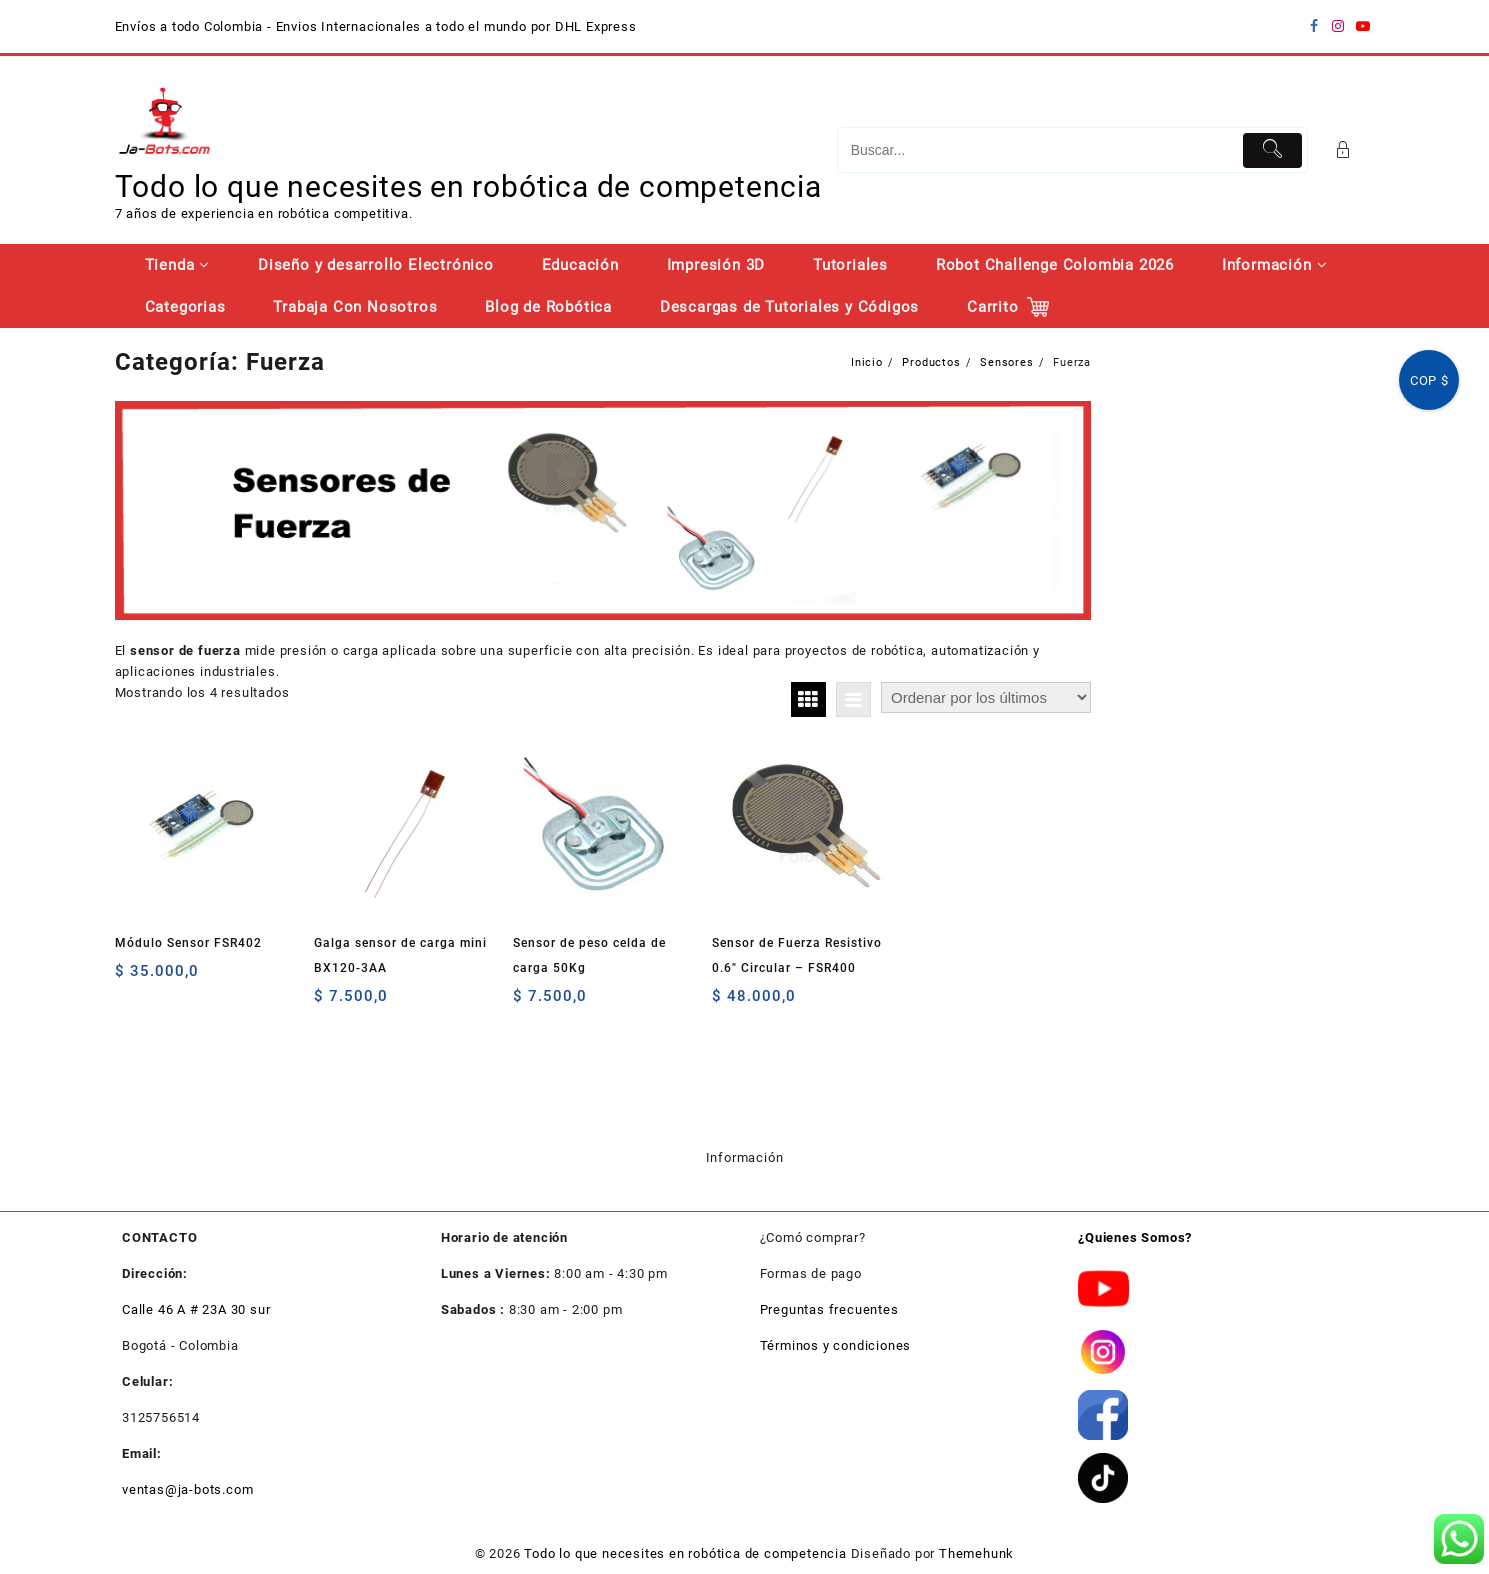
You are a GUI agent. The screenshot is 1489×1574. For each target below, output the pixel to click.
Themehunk (976, 1553)
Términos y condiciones (836, 1345)
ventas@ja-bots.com (187, 1489)
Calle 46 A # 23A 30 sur (196, 1309)
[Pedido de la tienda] (986, 697)
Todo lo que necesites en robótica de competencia (468, 186)
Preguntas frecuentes (829, 1309)
